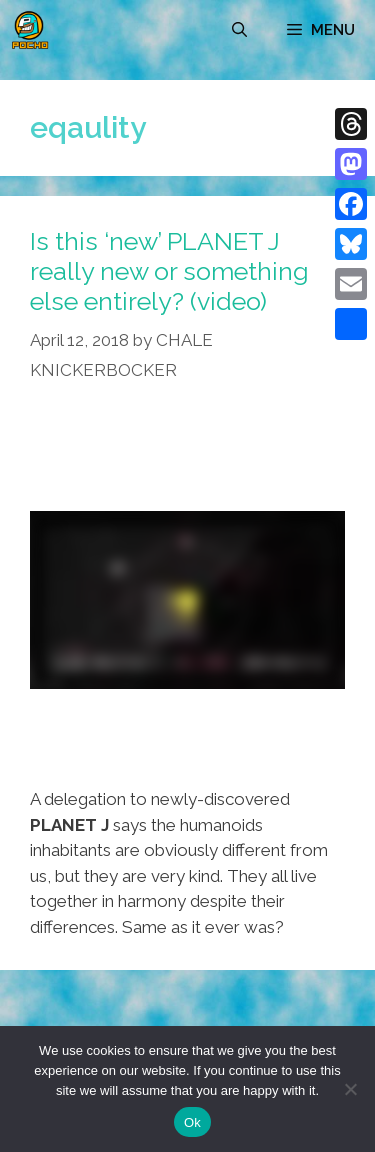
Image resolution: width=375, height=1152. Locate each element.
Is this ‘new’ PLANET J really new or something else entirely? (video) (169, 271)
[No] (350, 1089)
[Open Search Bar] (239, 30)
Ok (192, 1122)
